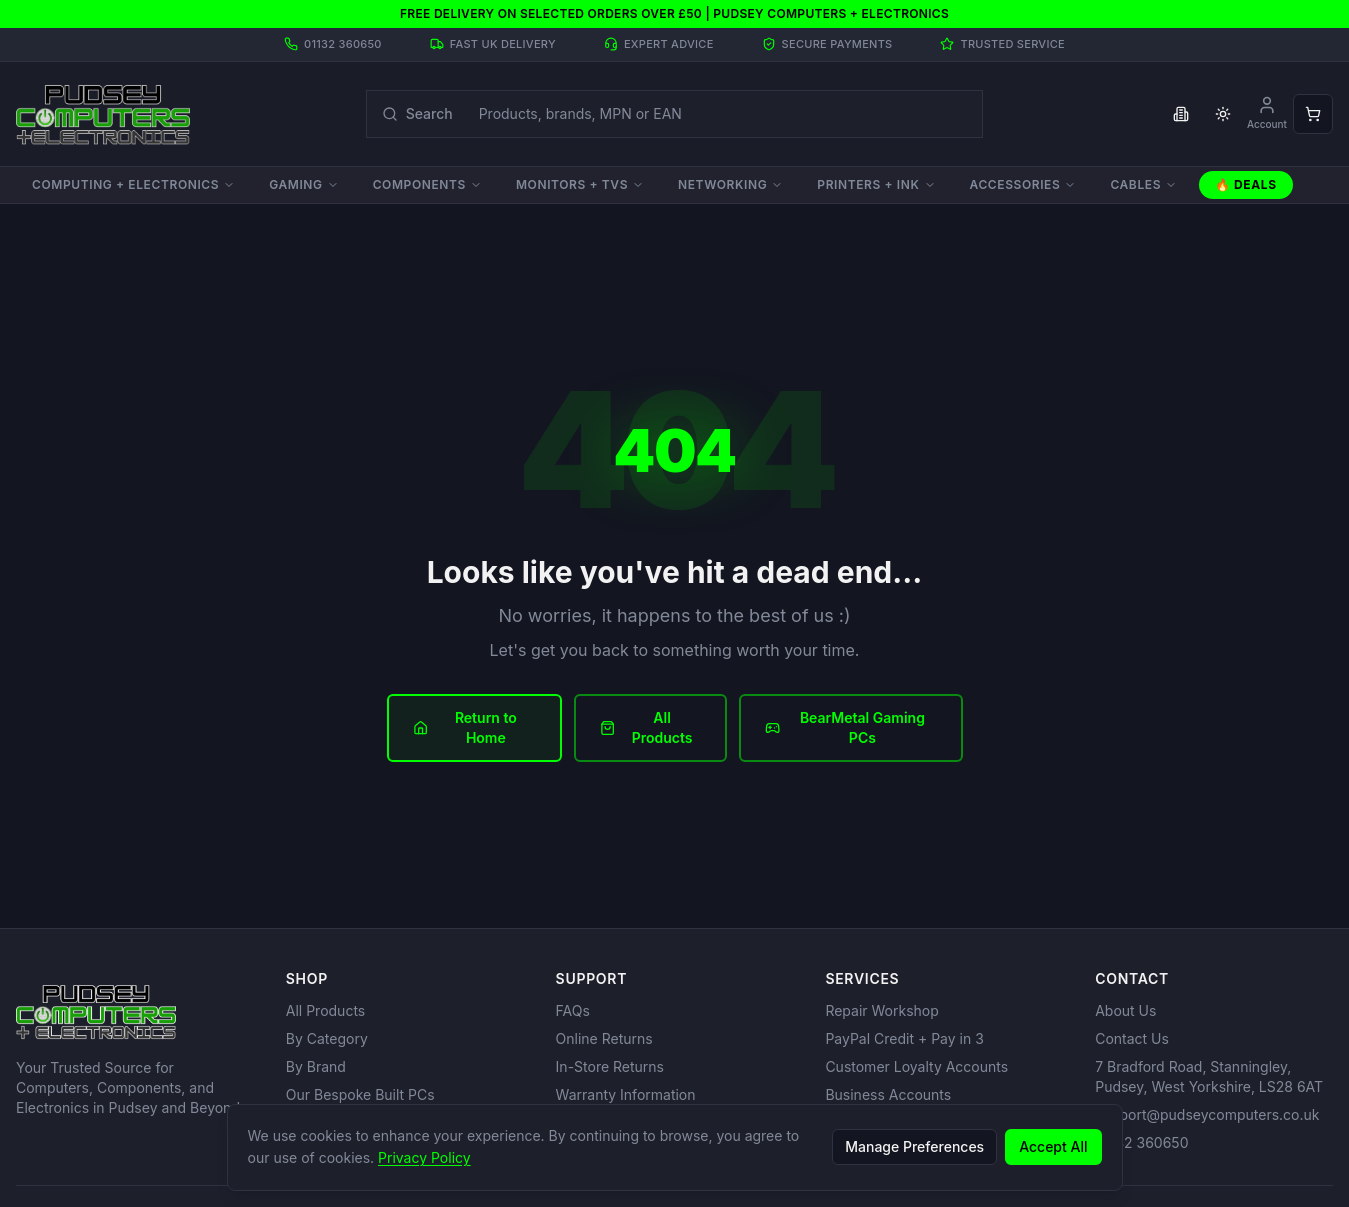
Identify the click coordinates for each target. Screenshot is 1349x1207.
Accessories (1023, 184)
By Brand (316, 1066)
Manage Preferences (914, 1146)
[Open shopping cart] (1313, 114)
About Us (1125, 1010)
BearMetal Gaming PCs (845, 727)
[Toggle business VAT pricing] (1181, 114)
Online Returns (604, 1038)
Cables (1143, 184)
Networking (730, 184)
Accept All (1053, 1146)
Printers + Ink (876, 184)
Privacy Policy (424, 1157)
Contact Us (1132, 1038)
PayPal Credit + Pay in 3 (904, 1038)
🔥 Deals (1246, 184)
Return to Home (465, 727)
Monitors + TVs (580, 184)
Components (427, 184)
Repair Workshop (881, 1010)
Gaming (303, 184)
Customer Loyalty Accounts (916, 1066)
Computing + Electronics (133, 184)
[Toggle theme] (1223, 114)
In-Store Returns (610, 1066)
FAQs (573, 1010)
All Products (646, 727)
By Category (327, 1038)
